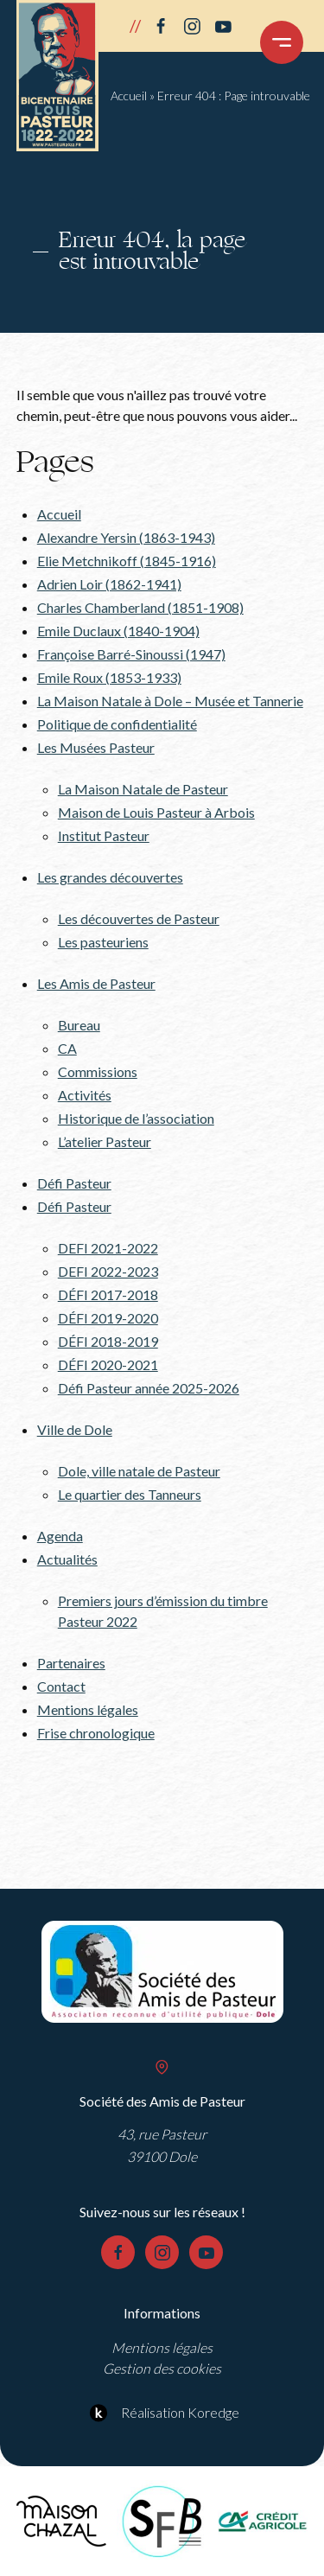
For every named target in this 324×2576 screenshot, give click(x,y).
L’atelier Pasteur (104, 1141)
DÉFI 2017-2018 (108, 1294)
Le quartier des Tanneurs (129, 1494)
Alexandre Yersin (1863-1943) (126, 537)
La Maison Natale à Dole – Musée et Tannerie (170, 700)
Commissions (97, 1071)
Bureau (79, 1025)
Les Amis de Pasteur (96, 983)
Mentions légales (87, 1709)
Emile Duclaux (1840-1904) (118, 630)
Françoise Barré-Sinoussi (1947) (131, 654)
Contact (61, 1686)
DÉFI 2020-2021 (108, 1364)
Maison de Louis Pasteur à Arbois (156, 812)
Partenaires (71, 1663)
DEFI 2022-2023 (108, 1271)
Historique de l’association (136, 1118)
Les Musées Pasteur (96, 747)
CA (67, 1048)
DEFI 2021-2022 (108, 1248)
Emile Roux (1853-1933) (109, 677)
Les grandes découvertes (110, 877)
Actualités (67, 1559)
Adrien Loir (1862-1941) (109, 584)
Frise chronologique (96, 1733)
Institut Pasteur (103, 835)
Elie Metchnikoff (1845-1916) (126, 560)
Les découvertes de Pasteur (138, 918)
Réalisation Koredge (162, 2413)
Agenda (60, 1535)
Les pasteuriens (103, 942)
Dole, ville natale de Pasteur (139, 1471)
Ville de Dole (74, 1429)
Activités (84, 1095)
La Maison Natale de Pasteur (143, 789)
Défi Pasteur (74, 1183)
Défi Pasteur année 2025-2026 (148, 1388)
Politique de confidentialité (117, 724)
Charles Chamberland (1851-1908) (140, 607)
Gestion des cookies (162, 2368)
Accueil (129, 95)
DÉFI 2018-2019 (108, 1341)
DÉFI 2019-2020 (108, 1318)
